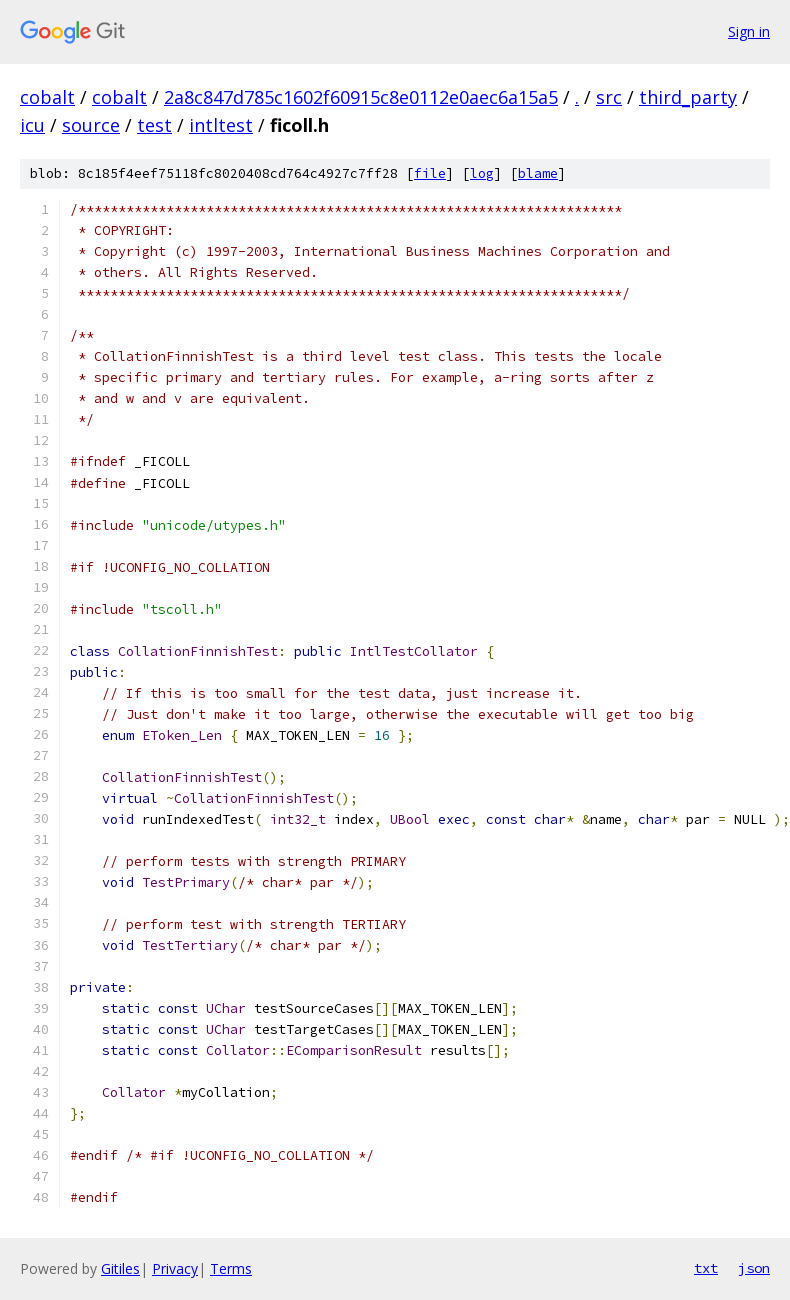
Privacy (175, 1268)
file (430, 173)
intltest (221, 125)
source (91, 125)
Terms (231, 1268)
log (482, 173)
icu (32, 125)
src (609, 97)
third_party (688, 97)
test (154, 125)
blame (538, 173)
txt (706, 1268)
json (754, 1268)
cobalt (47, 97)
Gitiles (120, 1268)
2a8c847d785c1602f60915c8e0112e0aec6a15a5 (361, 97)
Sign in (749, 31)
